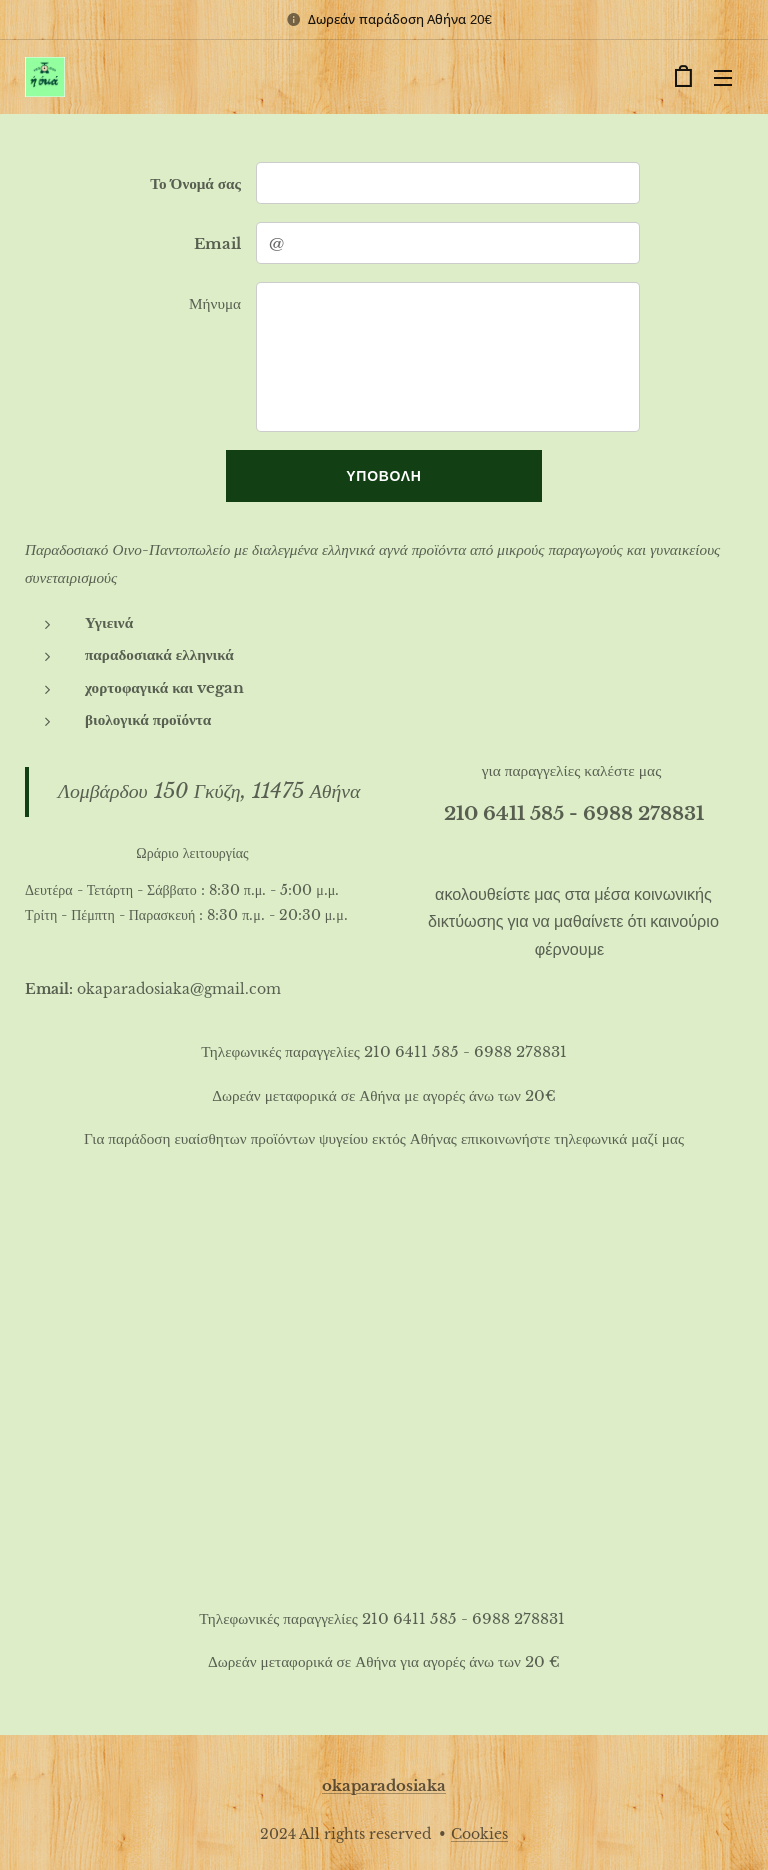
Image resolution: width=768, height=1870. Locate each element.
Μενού (723, 78)
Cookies (479, 1834)
